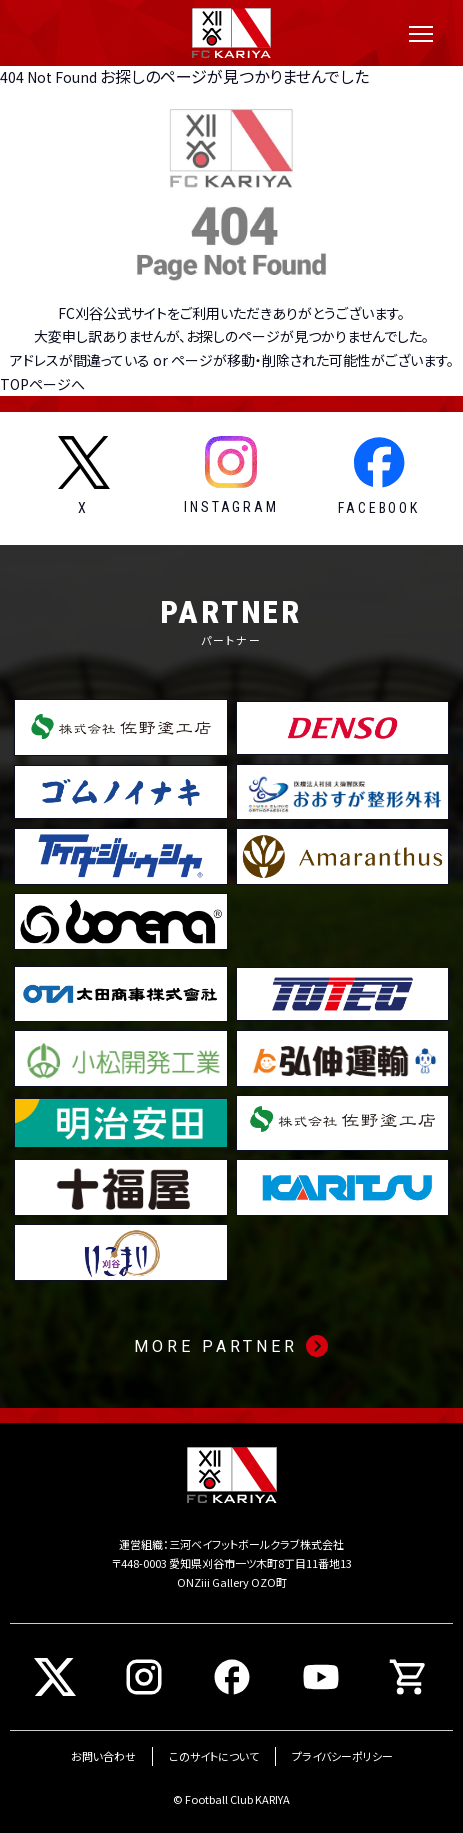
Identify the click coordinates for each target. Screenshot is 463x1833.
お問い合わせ (103, 1756)
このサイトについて (214, 1756)
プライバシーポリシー (342, 1756)
